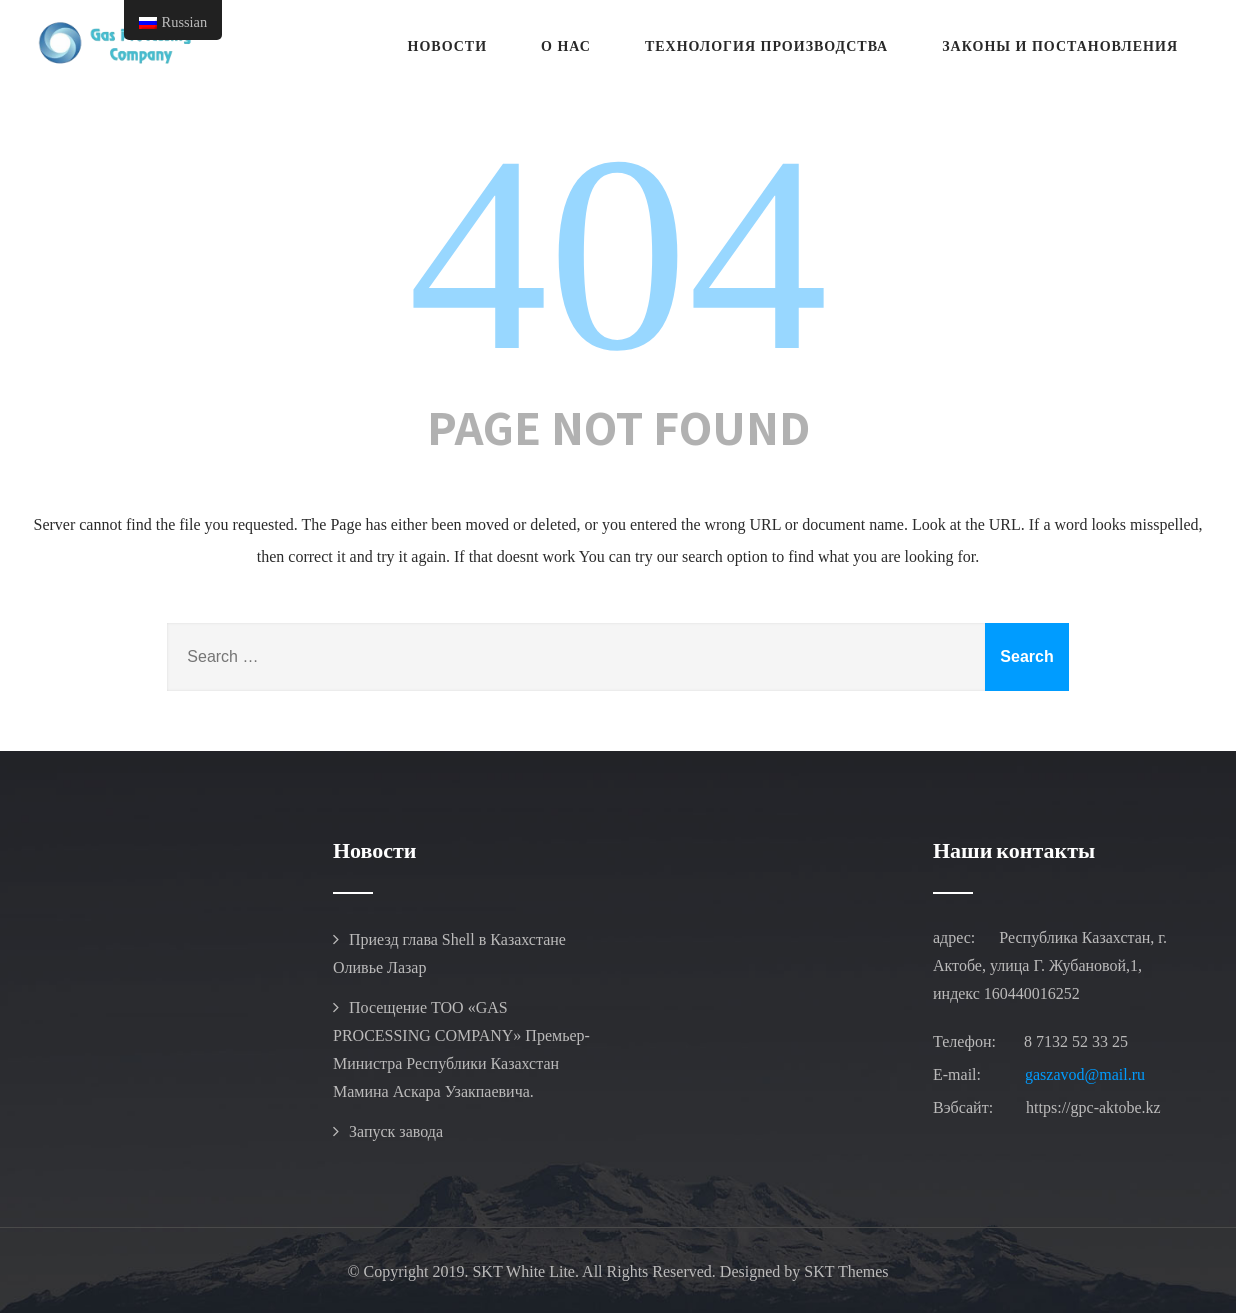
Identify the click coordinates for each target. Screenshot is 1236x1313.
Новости (448, 46)
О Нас (566, 46)
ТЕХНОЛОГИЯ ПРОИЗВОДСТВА (766, 46)
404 (618, 253)
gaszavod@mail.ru (1085, 1074)
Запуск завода (396, 1131)
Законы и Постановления (1060, 46)
